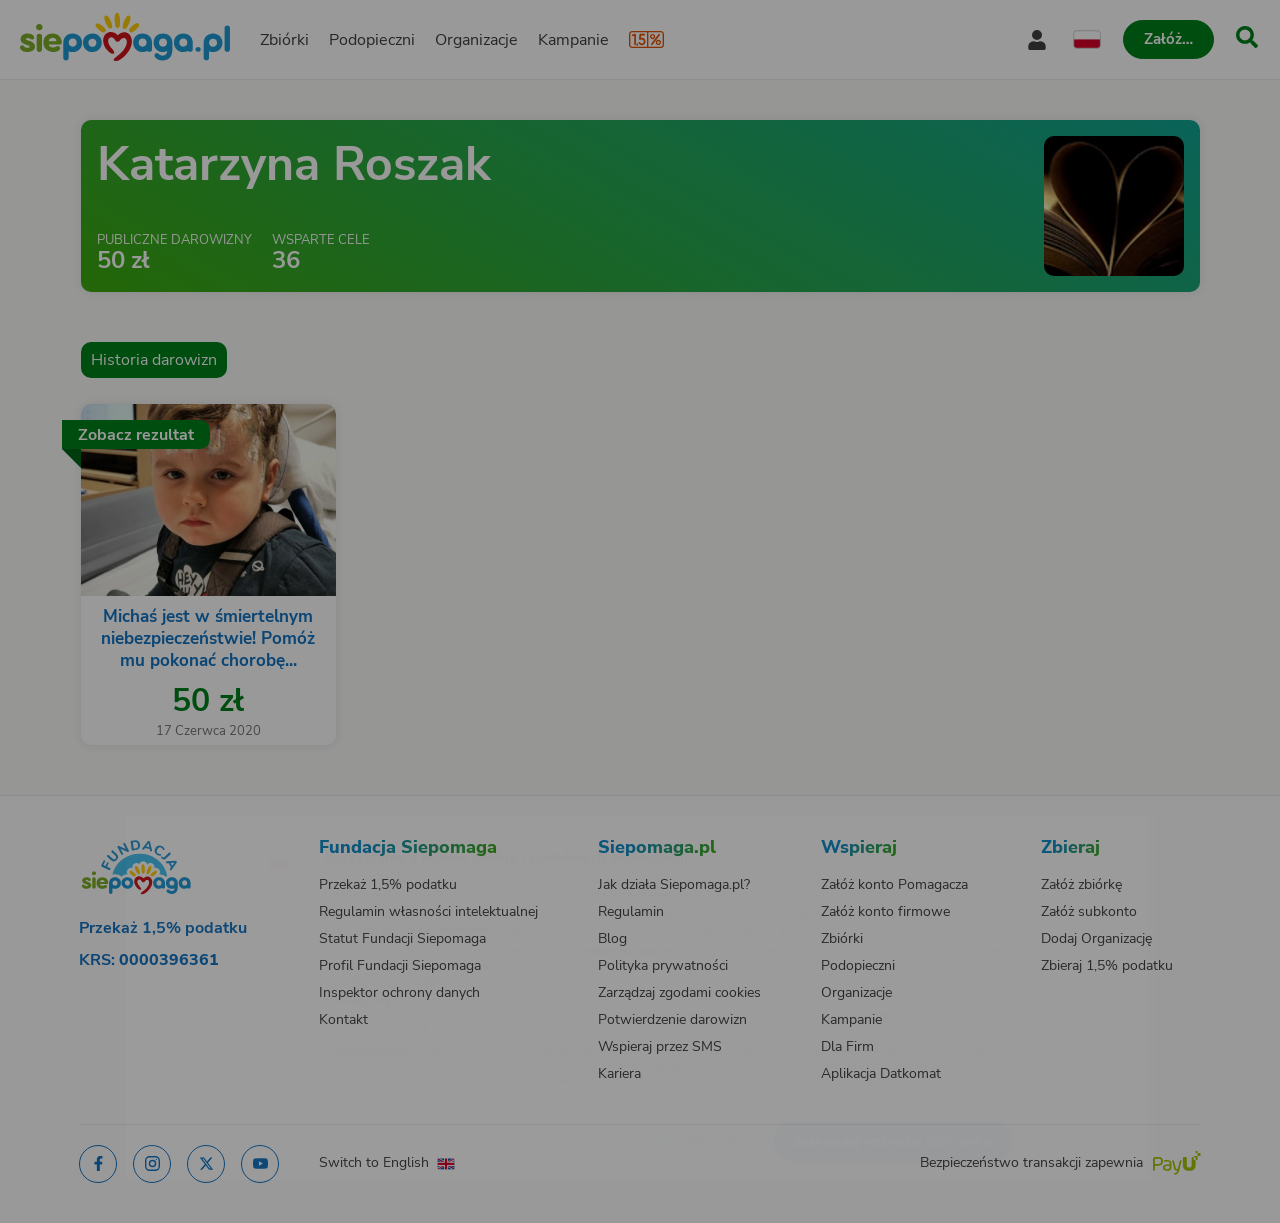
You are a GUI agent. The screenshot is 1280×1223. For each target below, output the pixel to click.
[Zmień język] (201, 828)
